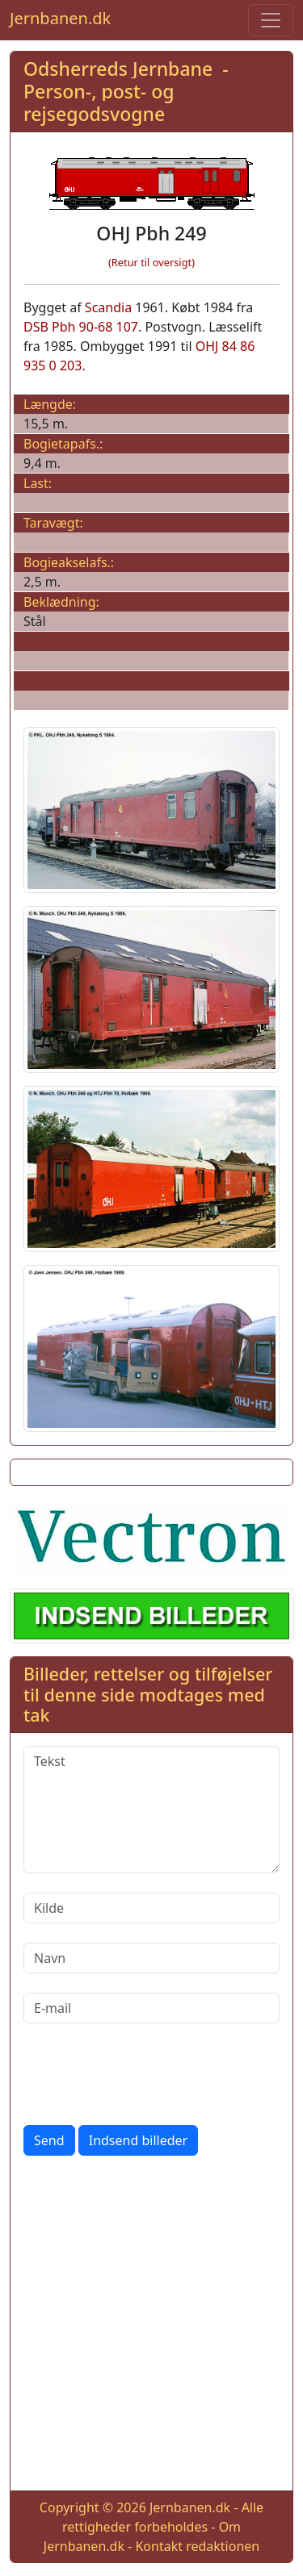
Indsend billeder (138, 2140)
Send (49, 2140)
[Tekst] (151, 1809)
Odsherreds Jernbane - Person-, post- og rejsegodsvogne (126, 91)
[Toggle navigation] (270, 20)
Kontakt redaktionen (197, 2546)
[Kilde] (151, 1908)
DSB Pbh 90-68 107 (80, 327)
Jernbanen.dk (60, 18)
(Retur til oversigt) (151, 262)
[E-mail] (151, 2008)
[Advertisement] (151, 2326)
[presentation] (146, 2074)
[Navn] (151, 1958)
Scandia (108, 307)
